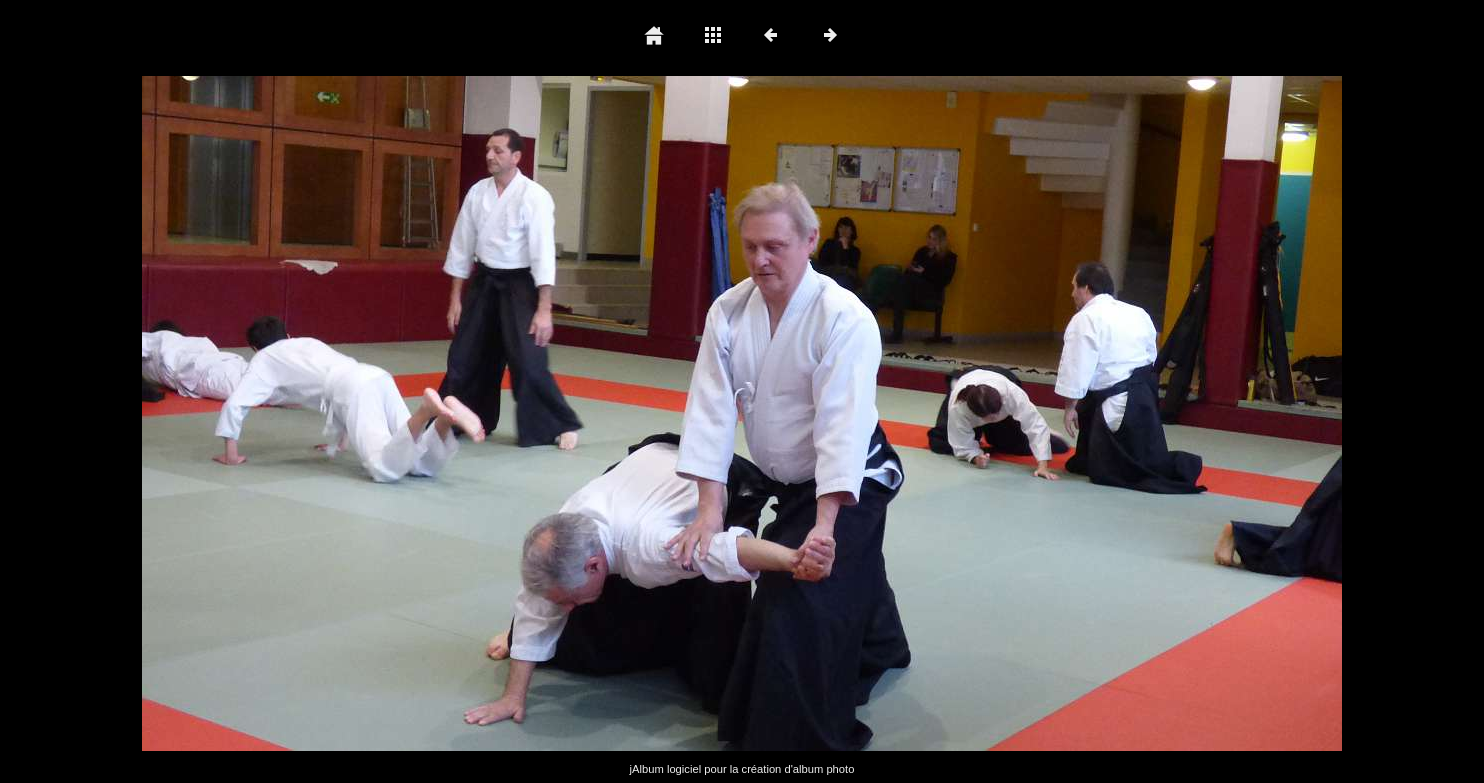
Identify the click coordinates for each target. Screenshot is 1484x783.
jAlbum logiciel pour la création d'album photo (742, 769)
